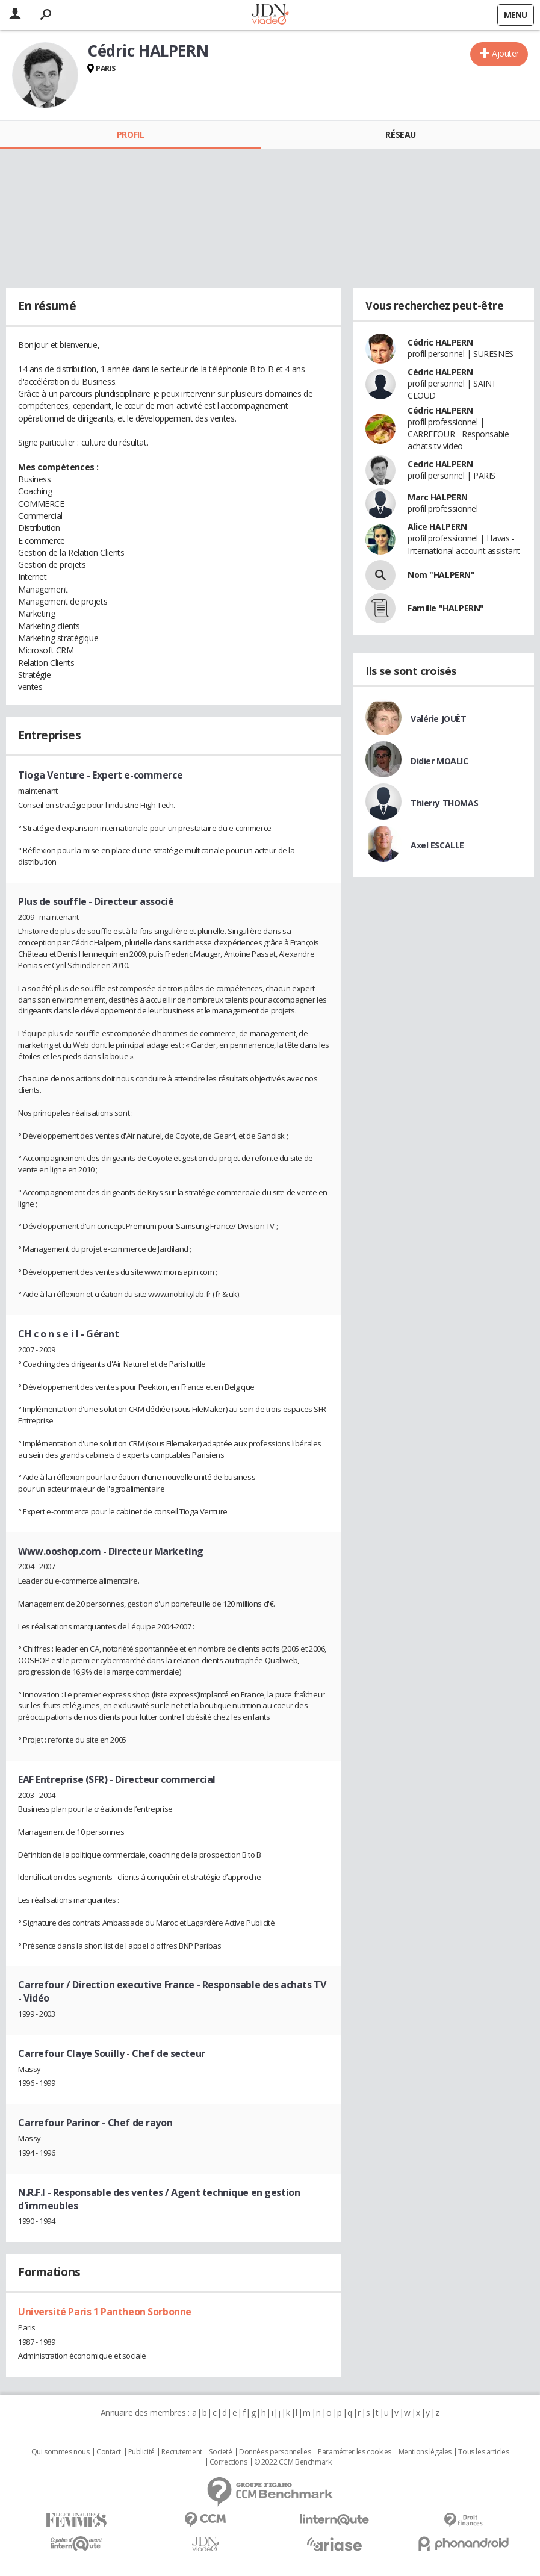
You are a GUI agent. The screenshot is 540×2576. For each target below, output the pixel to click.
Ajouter (505, 53)
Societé (220, 2452)
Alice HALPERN (437, 526)
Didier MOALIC (439, 761)
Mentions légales (425, 2452)
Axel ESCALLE (437, 845)
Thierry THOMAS (444, 803)
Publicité (141, 2452)
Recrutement (181, 2452)
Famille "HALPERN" (446, 608)
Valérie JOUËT (439, 718)
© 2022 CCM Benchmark (293, 2462)
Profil (130, 134)
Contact (108, 2452)
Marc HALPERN (438, 497)
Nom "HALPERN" (441, 574)
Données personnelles (275, 2452)
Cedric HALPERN (440, 464)
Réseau (400, 134)
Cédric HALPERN (440, 342)
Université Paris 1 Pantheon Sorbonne (104, 2311)
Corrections (228, 2462)
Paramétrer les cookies (354, 2452)
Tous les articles (483, 2452)
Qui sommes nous (60, 2452)
